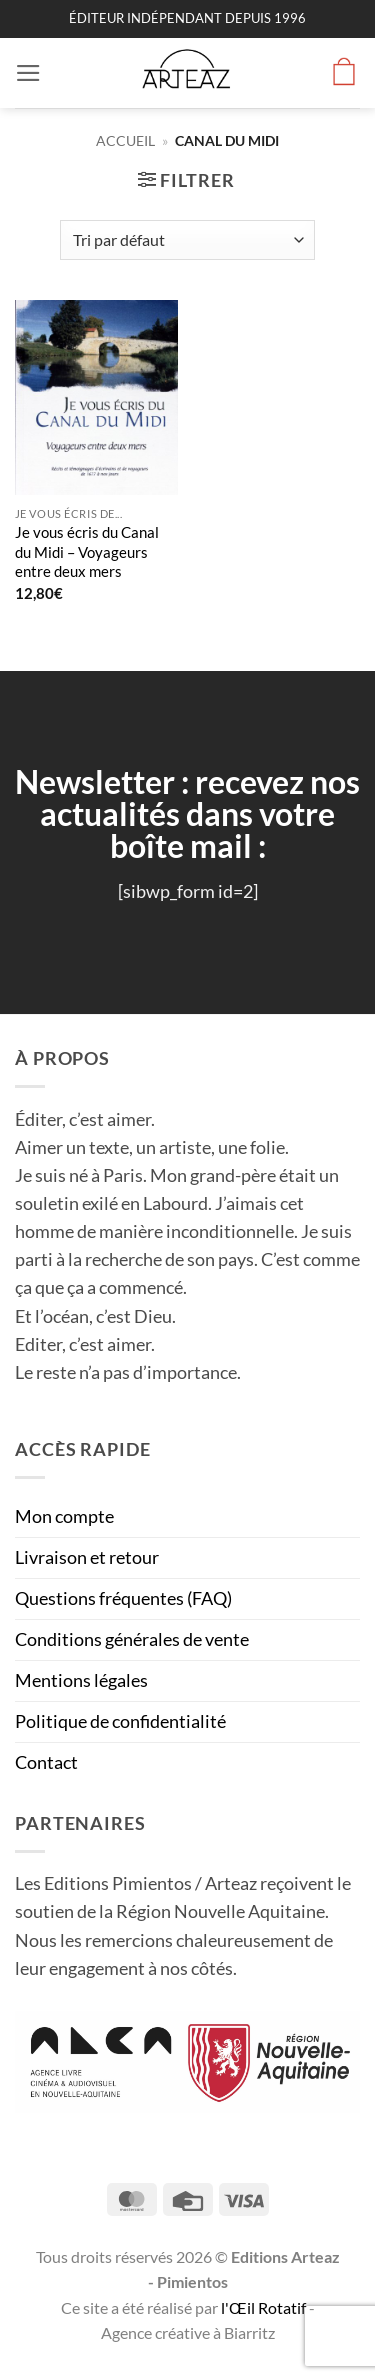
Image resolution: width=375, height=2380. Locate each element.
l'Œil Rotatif (265, 2307)
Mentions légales (81, 1680)
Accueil (125, 140)
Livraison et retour (87, 1557)
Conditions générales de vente (132, 1639)
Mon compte (64, 1516)
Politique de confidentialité (120, 1721)
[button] (28, 73)
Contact (46, 1762)
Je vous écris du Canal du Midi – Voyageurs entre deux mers (87, 551)
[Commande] (187, 240)
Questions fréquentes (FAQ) (123, 1598)
